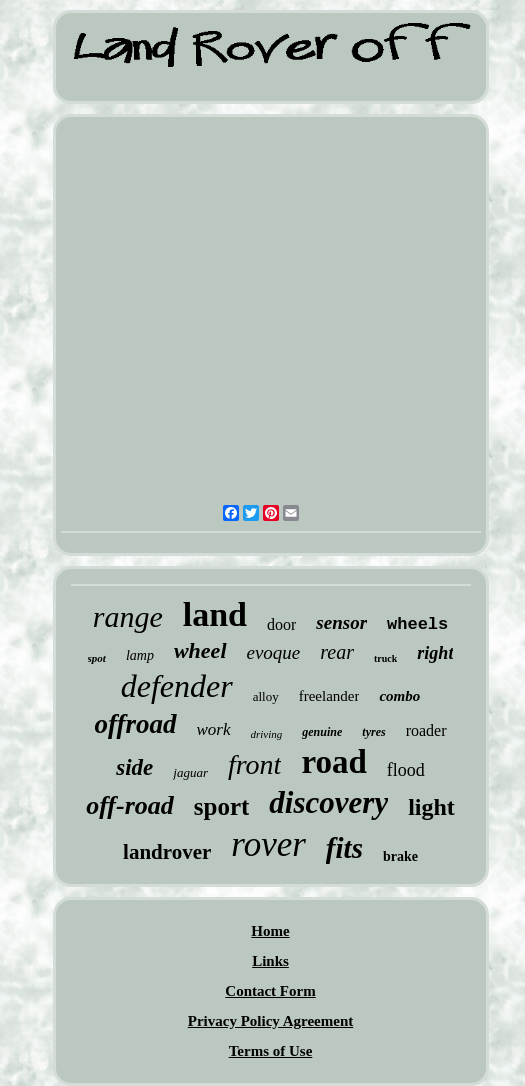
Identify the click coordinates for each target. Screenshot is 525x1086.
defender (177, 686)
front (254, 764)
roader (426, 730)
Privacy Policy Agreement (271, 1021)
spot (97, 658)
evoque (274, 652)
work (214, 729)
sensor (341, 622)
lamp (140, 655)
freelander (329, 696)
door (281, 624)
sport (222, 806)
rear (337, 652)
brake (400, 856)
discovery (328, 802)
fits (344, 848)
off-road (130, 805)
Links (270, 961)
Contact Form (270, 991)
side (134, 767)
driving (267, 734)
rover (268, 844)
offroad (136, 724)
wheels (417, 624)
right (435, 653)
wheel (200, 650)
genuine (322, 732)
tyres (373, 732)
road (333, 762)
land (215, 614)
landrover (167, 852)
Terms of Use (271, 1051)
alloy (266, 696)
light (431, 807)
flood (406, 770)
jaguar (190, 772)
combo (399, 696)
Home (270, 931)
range (128, 616)
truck (385, 658)
